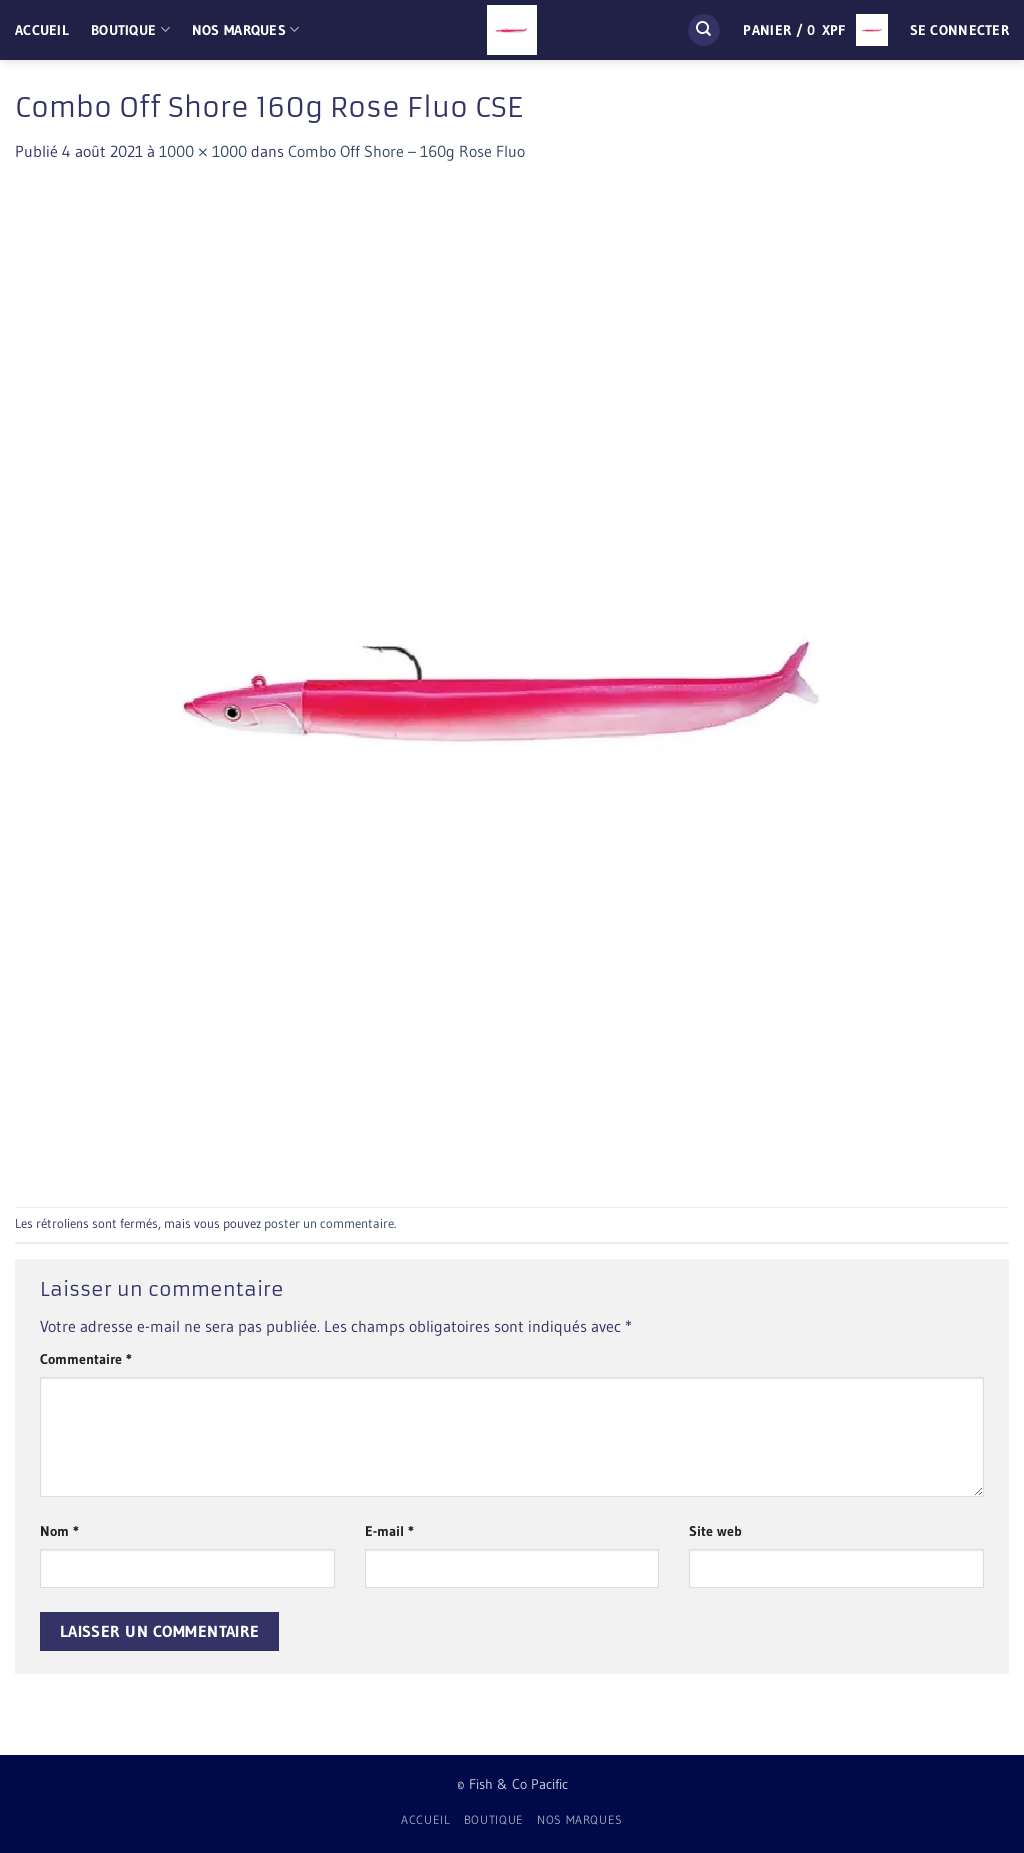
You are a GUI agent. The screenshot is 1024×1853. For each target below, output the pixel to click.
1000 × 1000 (203, 151)
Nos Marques (246, 29)
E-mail (389, 1531)
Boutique (130, 29)
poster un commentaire (329, 1223)
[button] (815, 30)
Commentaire (86, 1359)
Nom (59, 1531)
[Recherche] (704, 30)
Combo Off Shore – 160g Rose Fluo (406, 151)
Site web (715, 1531)
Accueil (42, 30)
